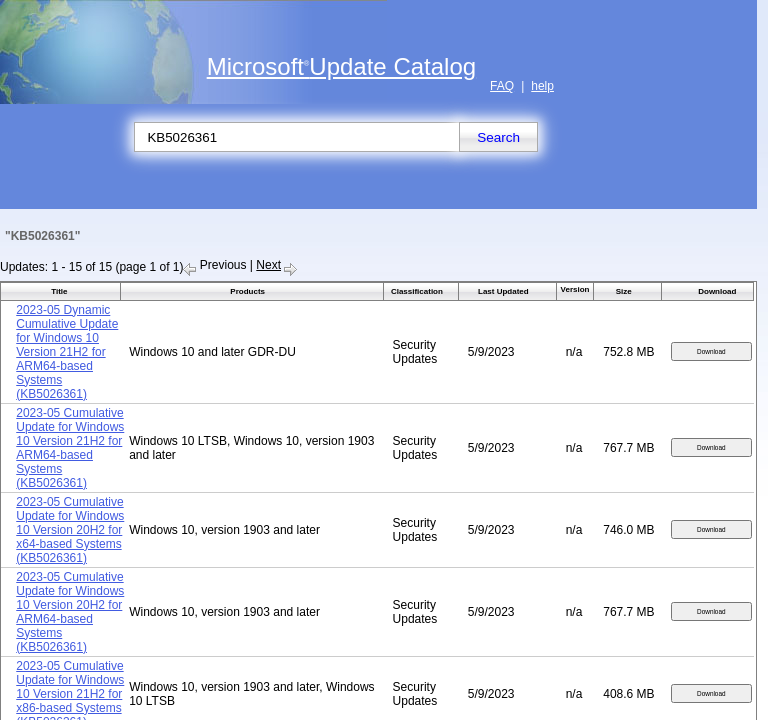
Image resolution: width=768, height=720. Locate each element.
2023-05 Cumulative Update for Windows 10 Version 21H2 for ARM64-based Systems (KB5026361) (70, 448)
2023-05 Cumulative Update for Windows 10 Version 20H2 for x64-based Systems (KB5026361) (70, 530)
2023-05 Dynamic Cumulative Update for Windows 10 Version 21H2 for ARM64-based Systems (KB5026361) (67, 352)
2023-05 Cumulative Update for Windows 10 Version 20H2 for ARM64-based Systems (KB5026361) (70, 612)
